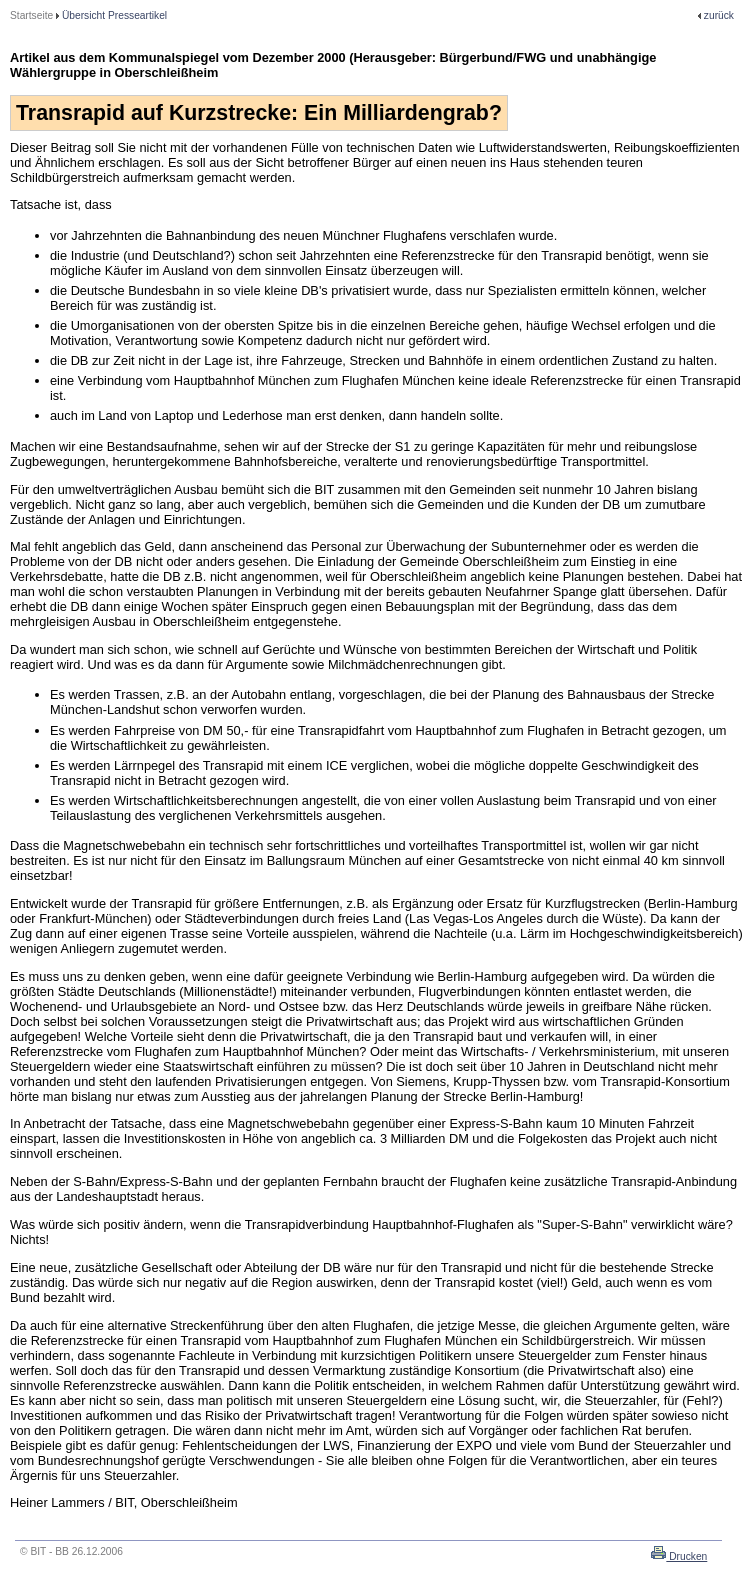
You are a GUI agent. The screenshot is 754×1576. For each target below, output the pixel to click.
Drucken (686, 1556)
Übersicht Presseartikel (114, 15)
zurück (719, 15)
